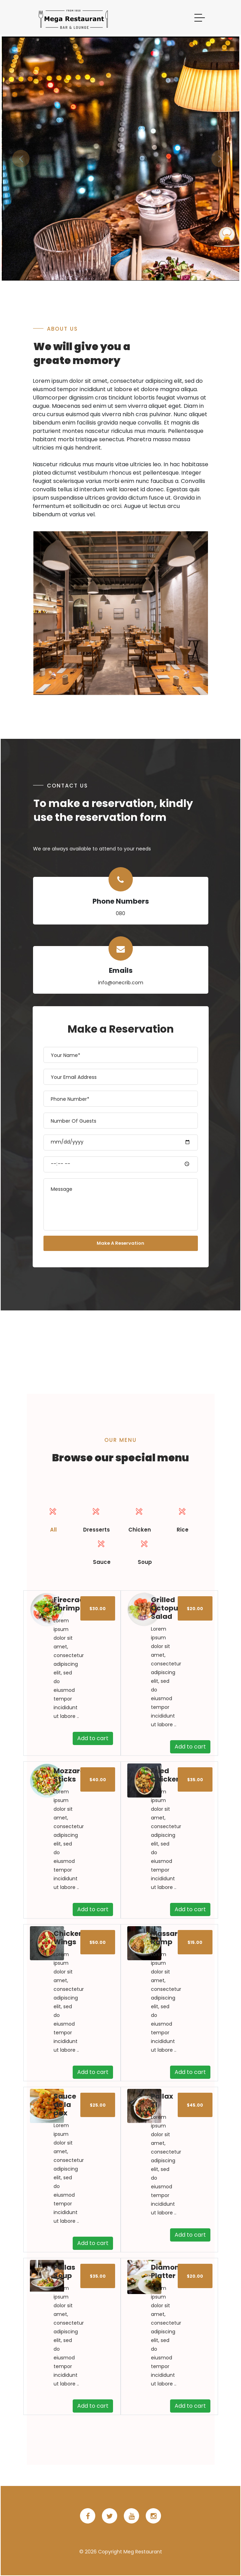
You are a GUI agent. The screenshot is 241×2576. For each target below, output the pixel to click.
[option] (121, 158)
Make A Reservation (120, 1243)
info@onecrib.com (120, 982)
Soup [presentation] (144, 1550)
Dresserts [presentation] (96, 1517)
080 (120, 913)
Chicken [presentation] (139, 1517)
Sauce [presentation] (101, 1550)
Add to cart (93, 1738)
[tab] (53, 1518)
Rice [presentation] (182, 1517)
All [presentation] (53, 1517)
